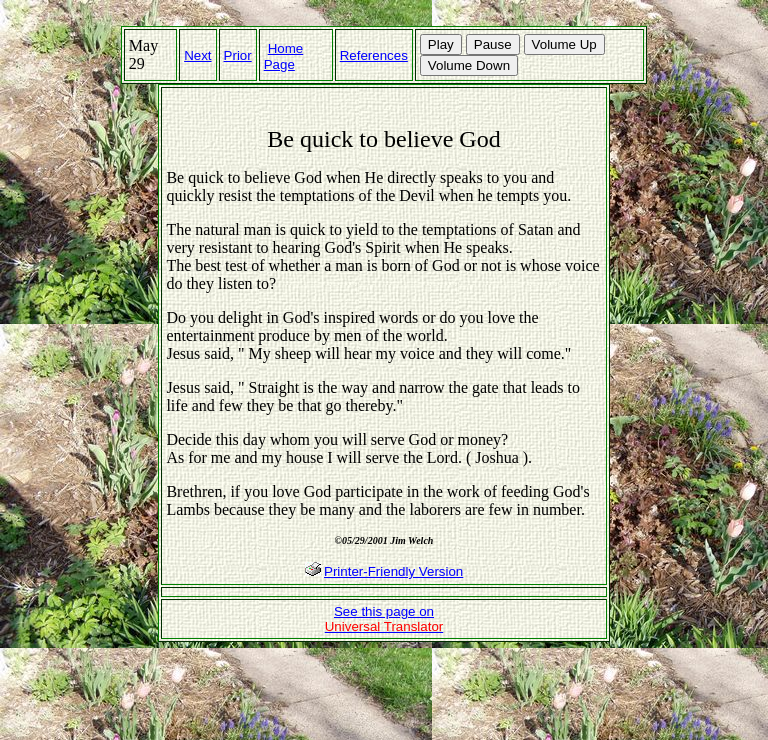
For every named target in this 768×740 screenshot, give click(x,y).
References (374, 55)
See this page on (384, 619)
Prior (238, 55)
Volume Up (564, 44)
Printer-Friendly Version (393, 571)
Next (197, 55)
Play (441, 44)
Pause (493, 44)
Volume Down (469, 65)
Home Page (284, 56)
